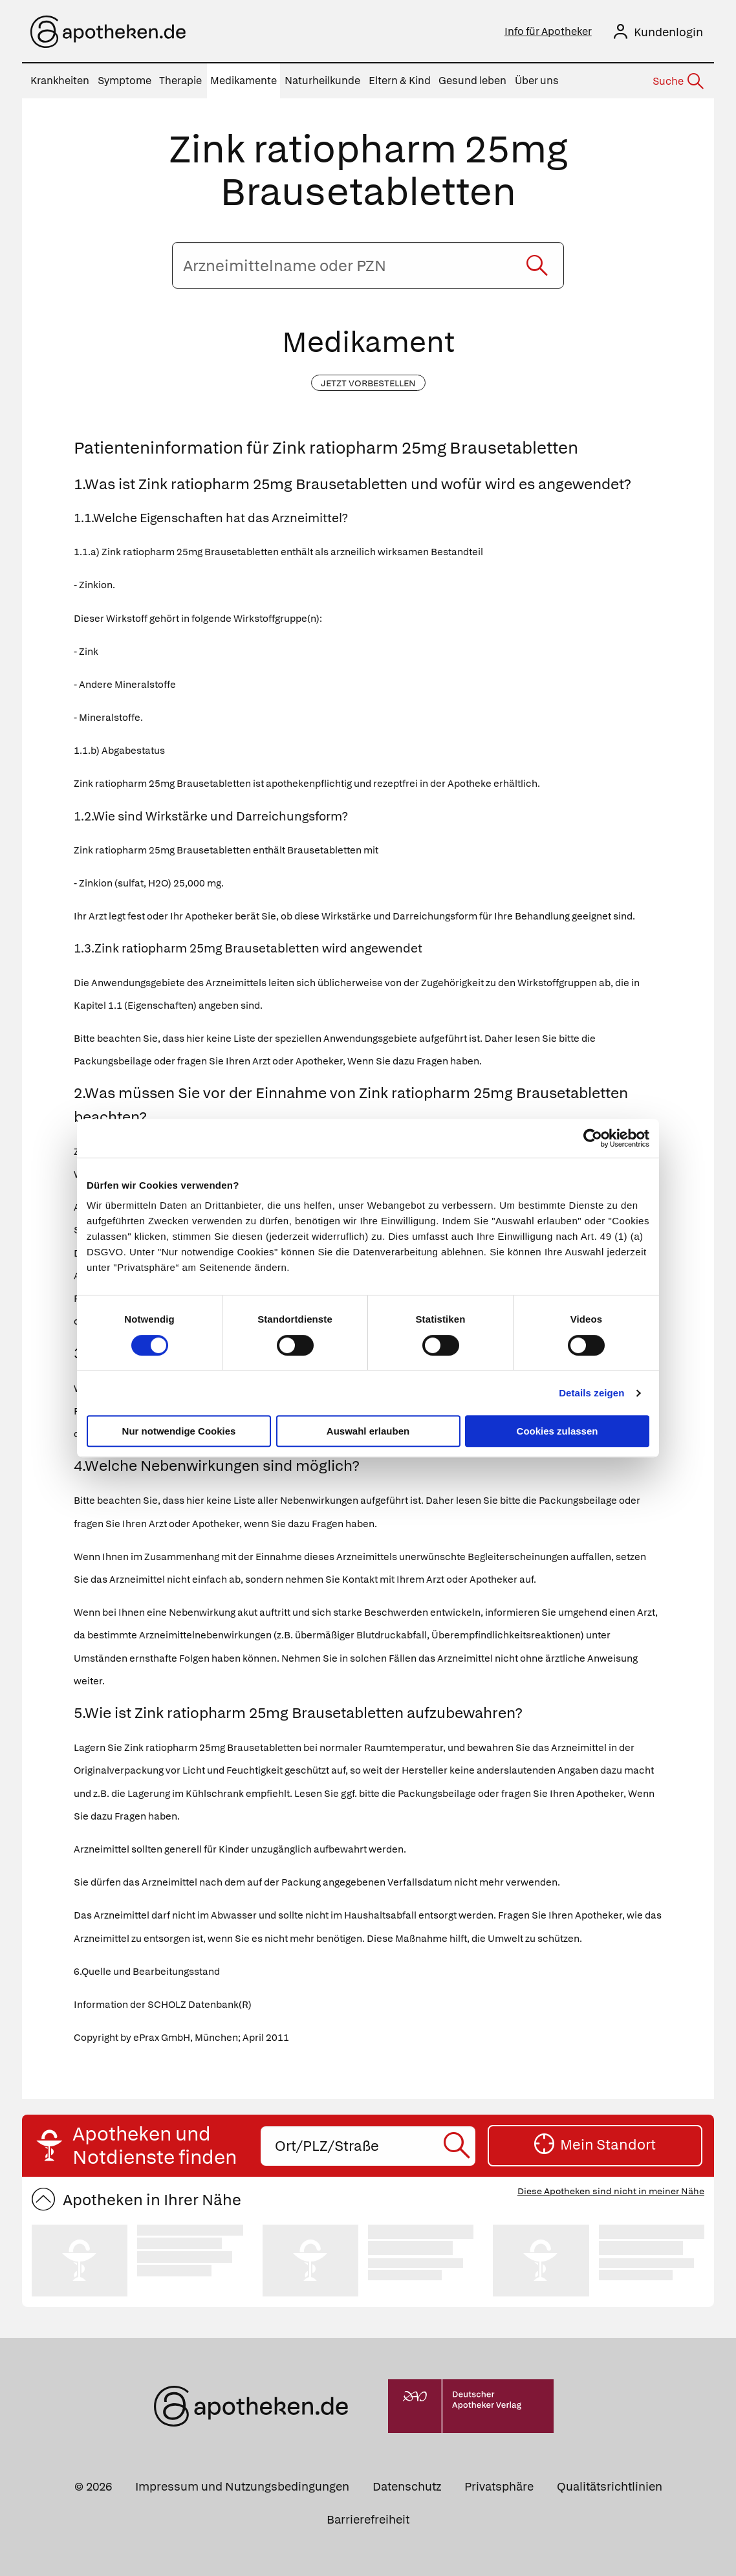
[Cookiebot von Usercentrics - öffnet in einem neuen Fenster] (592, 1138)
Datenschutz (407, 2486)
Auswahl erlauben (368, 1431)
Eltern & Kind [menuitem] (400, 80)
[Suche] (677, 82)
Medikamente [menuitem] (243, 80)
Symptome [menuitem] (124, 80)
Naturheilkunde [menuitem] (322, 80)
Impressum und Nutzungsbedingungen (242, 2486)
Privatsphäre (499, 2486)
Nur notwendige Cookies (179, 1431)
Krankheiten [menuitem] (59, 80)
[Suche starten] (537, 265)
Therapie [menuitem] (180, 80)
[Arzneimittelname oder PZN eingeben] (368, 265)
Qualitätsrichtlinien (609, 2486)
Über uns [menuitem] (537, 80)
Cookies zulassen (557, 1431)
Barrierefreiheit (368, 2519)
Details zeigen (591, 1392)
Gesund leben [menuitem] (472, 80)
